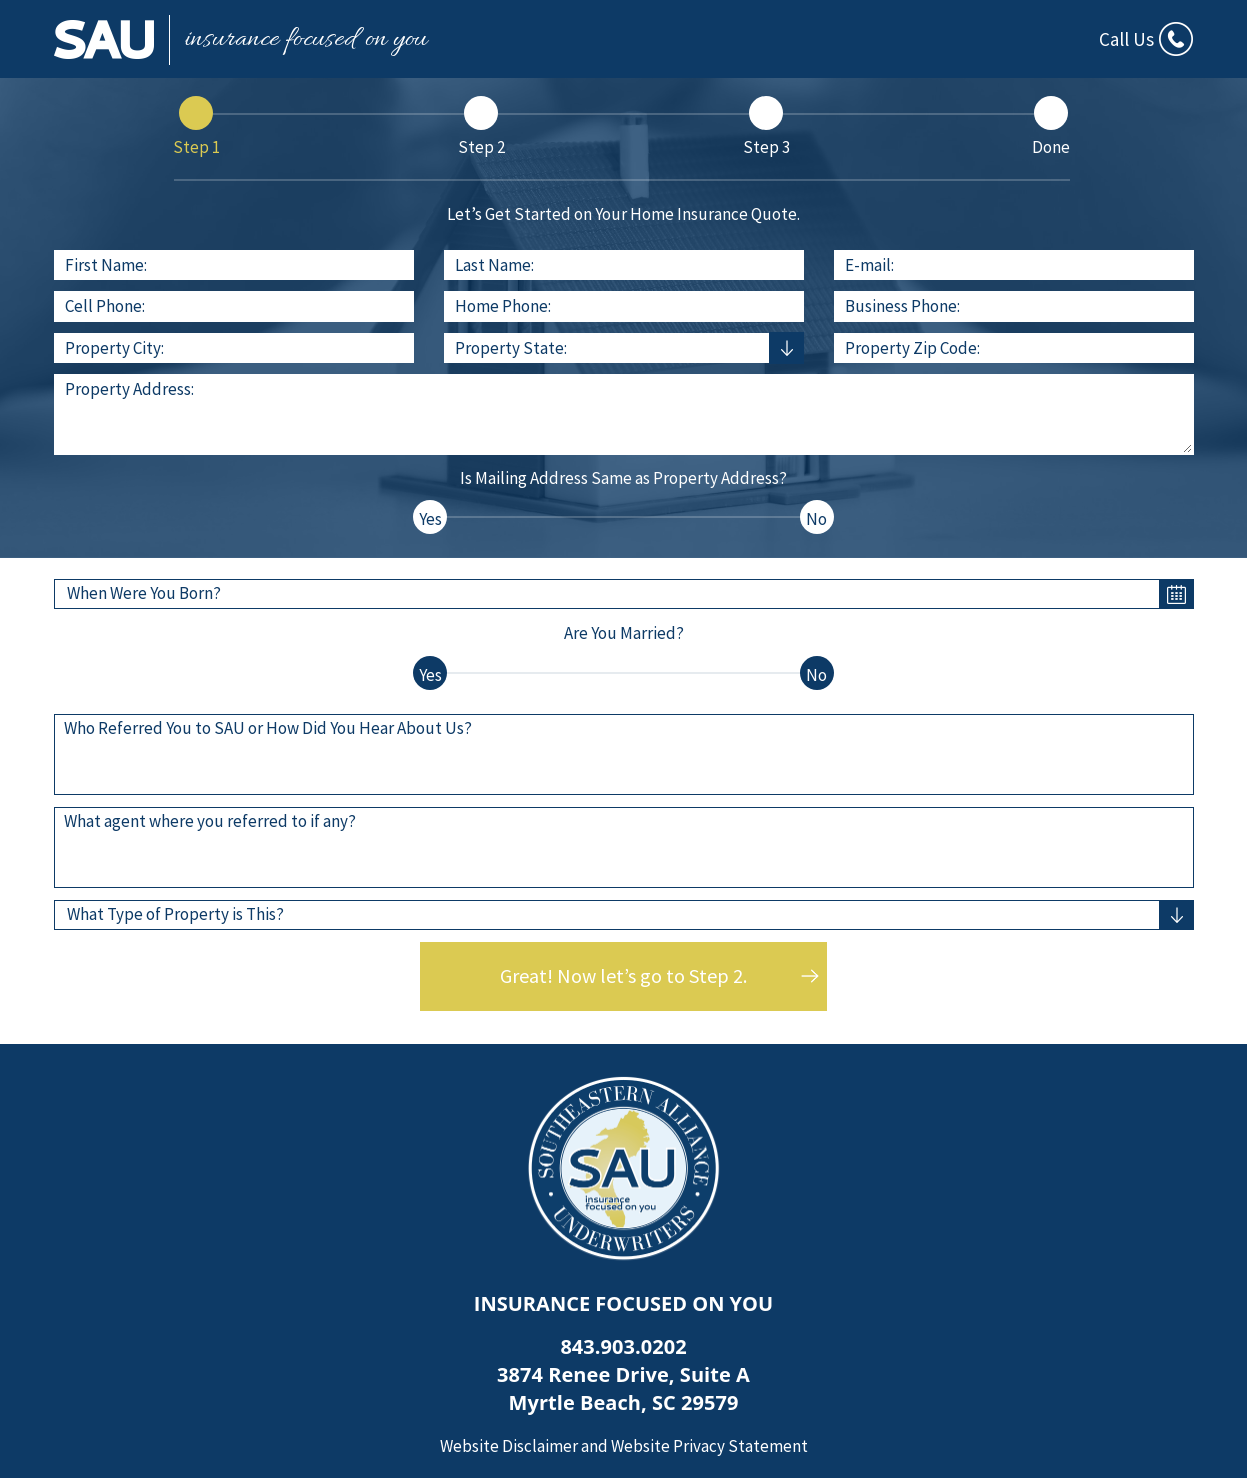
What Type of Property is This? (175, 914)
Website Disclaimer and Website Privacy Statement (624, 1446)
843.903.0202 (623, 1346)
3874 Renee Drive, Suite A (623, 1374)
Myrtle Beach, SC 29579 (624, 1402)
